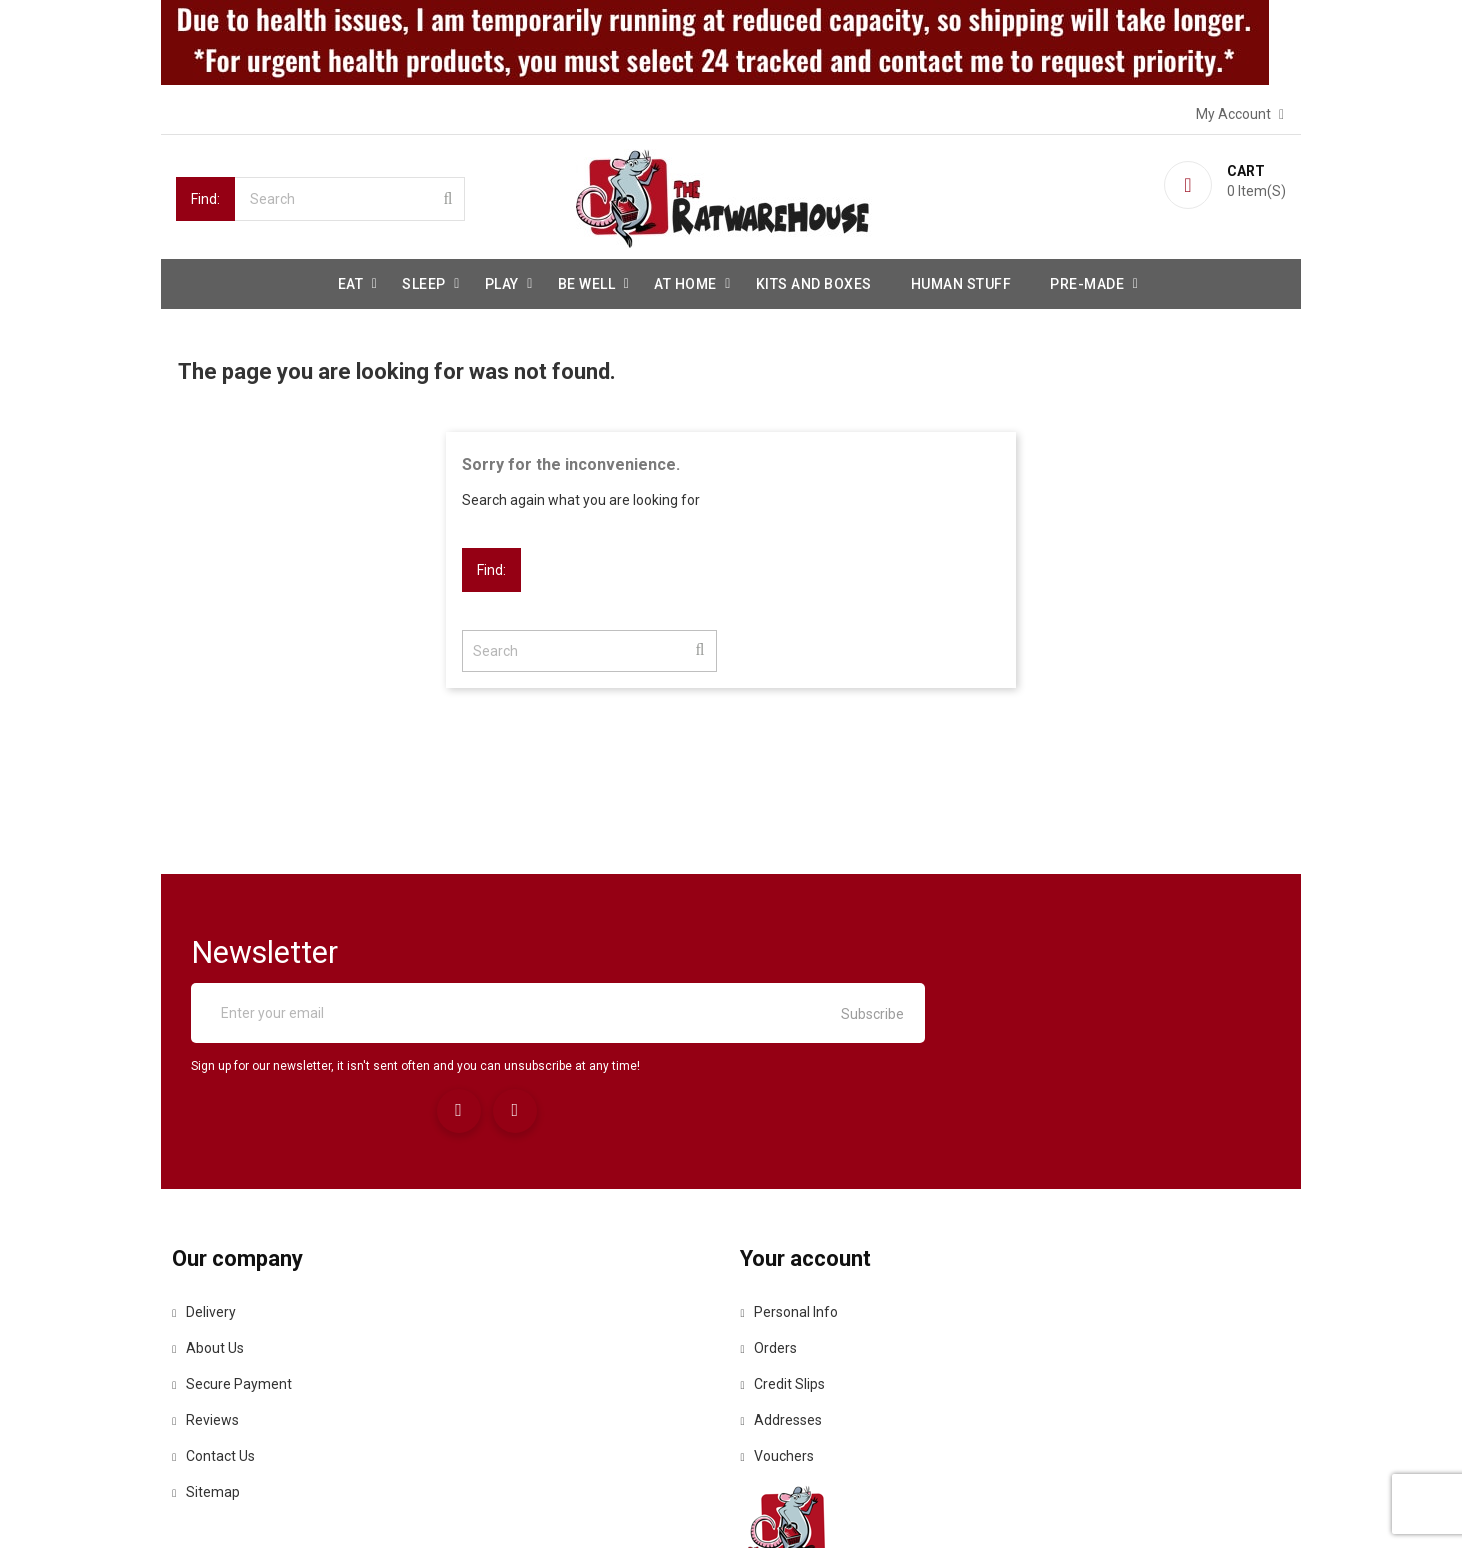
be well (587, 280)
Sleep (424, 280)
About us (212, 1254)
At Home (685, 280)
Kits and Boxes (814, 280)
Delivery (208, 1218)
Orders (774, 1254)
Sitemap (210, 1398)
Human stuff (961, 280)
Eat (351, 280)
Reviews (209, 1326)
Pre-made (1087, 280)
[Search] (350, 195)
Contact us (217, 1362)
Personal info (795, 1218)
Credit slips (788, 1290)
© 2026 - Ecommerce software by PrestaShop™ (328, 1508)
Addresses (787, 1326)
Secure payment (236, 1290)
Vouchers (783, 1362)
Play (502, 280)
